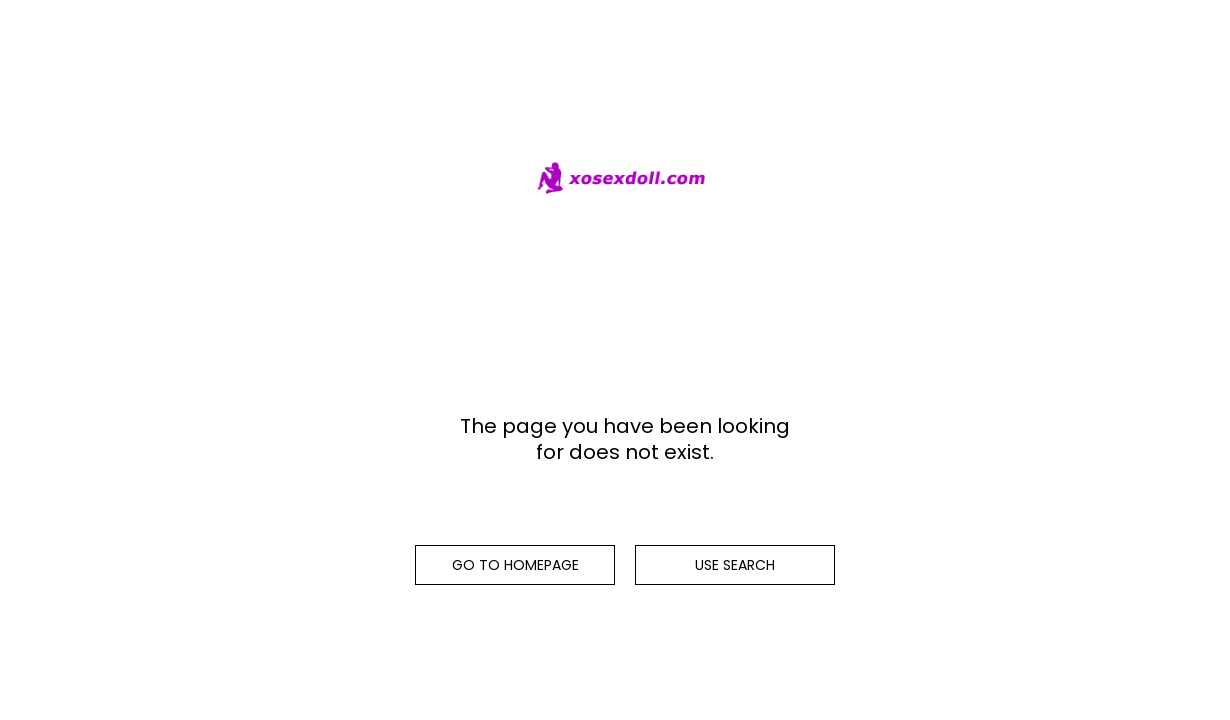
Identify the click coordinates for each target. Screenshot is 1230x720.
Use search (735, 565)
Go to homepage (515, 565)
